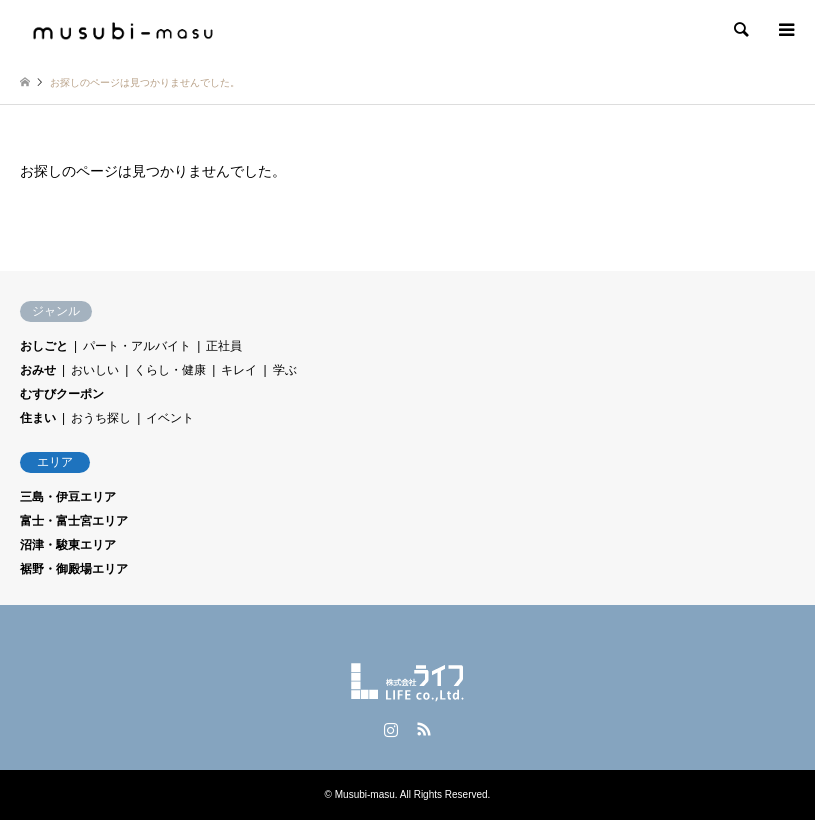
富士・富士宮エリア (74, 521)
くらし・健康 (170, 370)
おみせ (38, 370)
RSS (424, 729)
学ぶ (285, 370)
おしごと (44, 346)
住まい (38, 418)
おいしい (95, 370)
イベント (170, 418)
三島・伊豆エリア (68, 497)
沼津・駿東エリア (68, 545)
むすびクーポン (62, 394)
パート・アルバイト (137, 346)
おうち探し (101, 418)
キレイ (239, 370)
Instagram (391, 729)
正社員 (224, 346)
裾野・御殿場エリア (74, 569)
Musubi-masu (365, 794)
